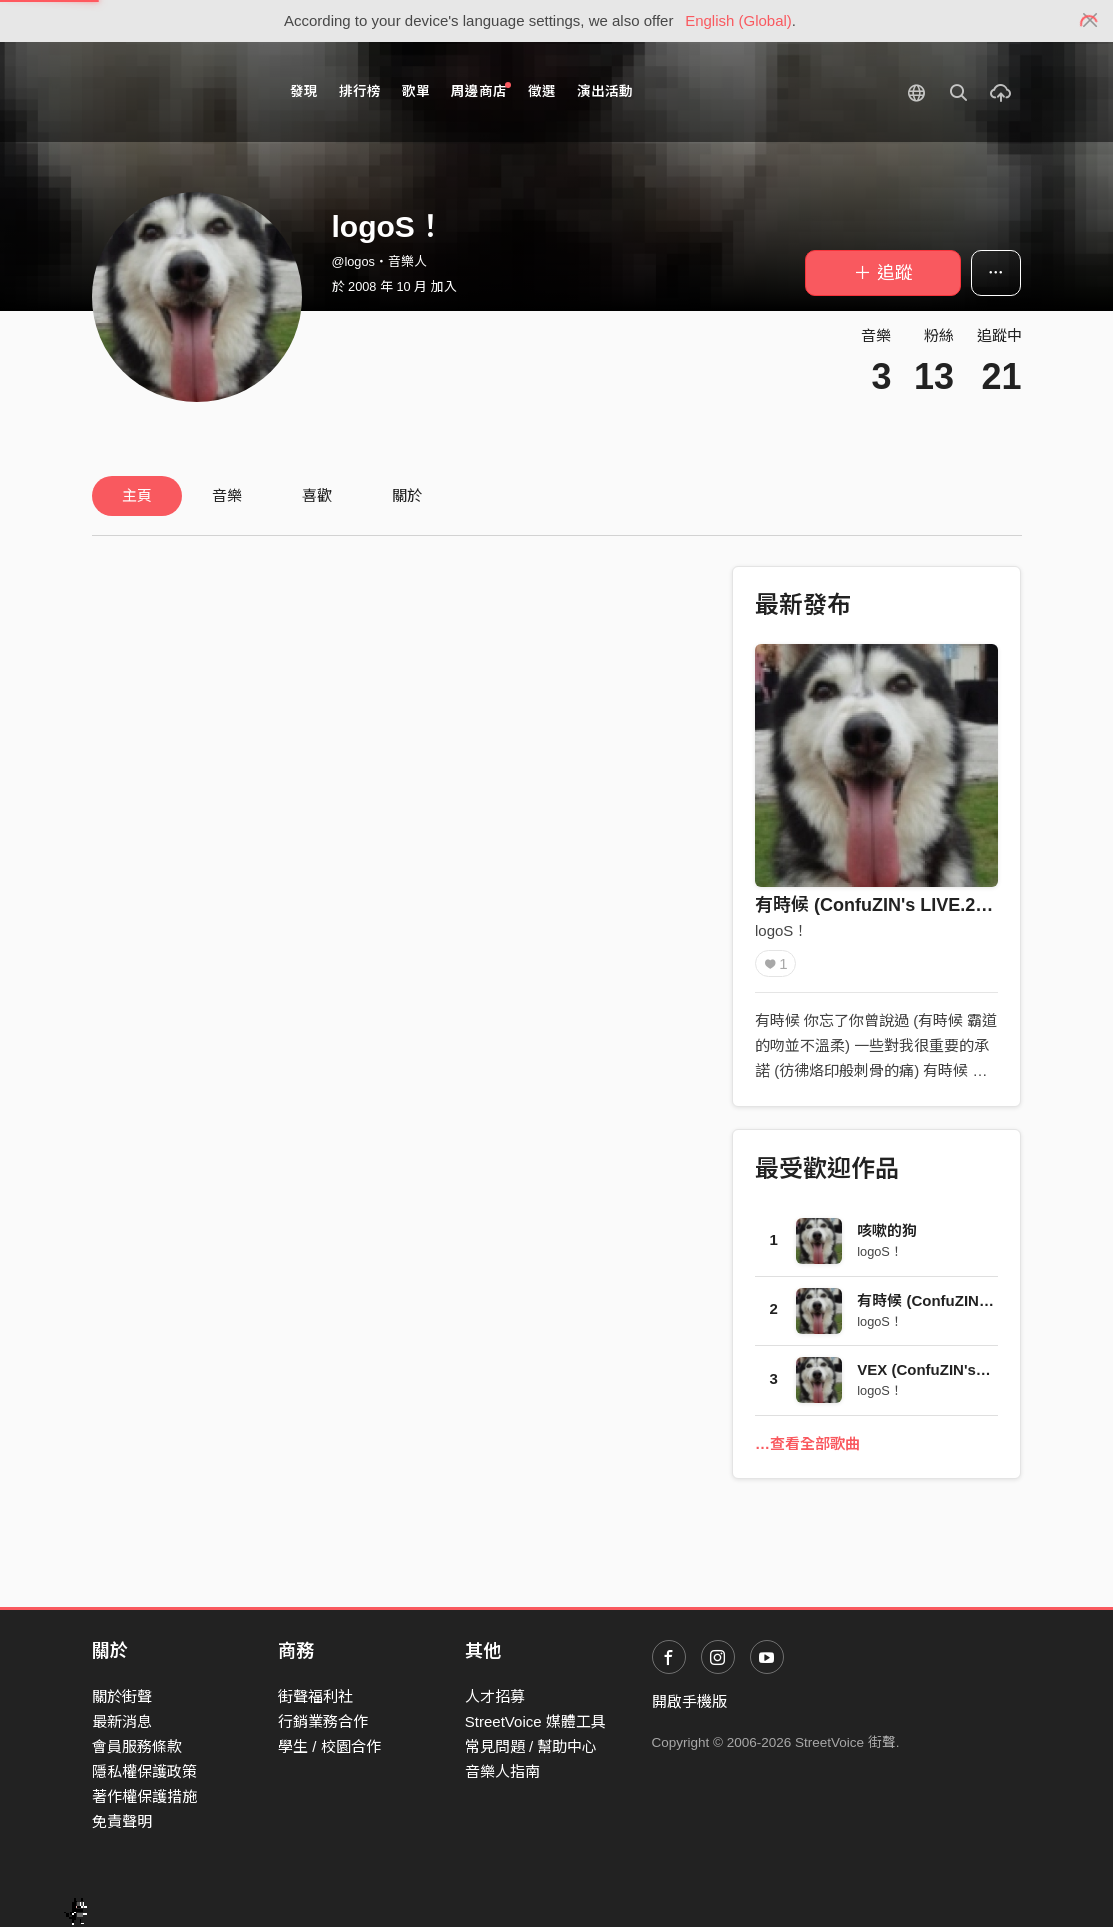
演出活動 (605, 91)
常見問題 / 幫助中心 (531, 1746)
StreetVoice (174, 92)
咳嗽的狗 (887, 1230)
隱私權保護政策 (144, 1771)
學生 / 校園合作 (329, 1746)
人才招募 (495, 1696)
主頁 (137, 495)
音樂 (227, 495)
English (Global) (738, 20)
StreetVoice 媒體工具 (535, 1721)
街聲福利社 (315, 1696)
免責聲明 (122, 1821)
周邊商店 (481, 90)
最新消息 (122, 1721)
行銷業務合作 (323, 1721)
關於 (407, 495)
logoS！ (781, 930)
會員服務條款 (137, 1746)
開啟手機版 (689, 1701)
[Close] (1090, 21)
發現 (304, 91)
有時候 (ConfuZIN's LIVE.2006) (883, 905)
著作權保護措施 (144, 1796)
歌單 (416, 91)
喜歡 (317, 495)
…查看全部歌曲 (807, 1443)
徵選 (542, 91)
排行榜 (360, 91)
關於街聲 (122, 1696)
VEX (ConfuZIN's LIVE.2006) (956, 1369)
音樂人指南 (502, 1771)
